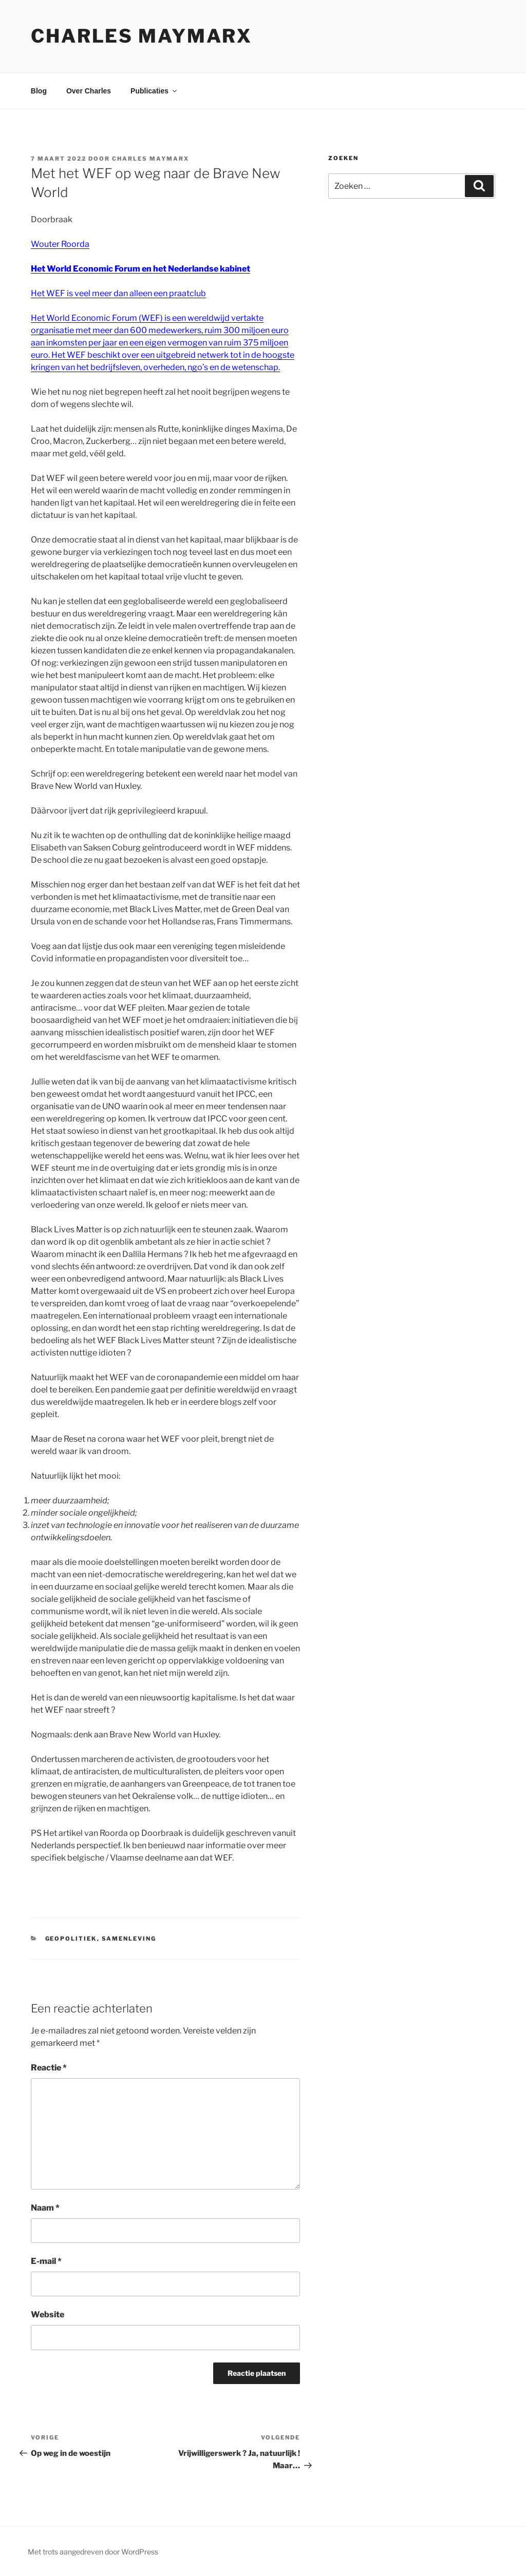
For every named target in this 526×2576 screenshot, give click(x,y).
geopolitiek (71, 1938)
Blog (39, 91)
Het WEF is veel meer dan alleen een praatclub (118, 293)
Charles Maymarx (141, 36)
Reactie (49, 2068)
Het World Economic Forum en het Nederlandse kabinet (140, 269)
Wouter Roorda (60, 244)
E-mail (46, 2261)
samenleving (129, 1938)
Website (47, 2314)
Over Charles (88, 91)
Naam (45, 2208)
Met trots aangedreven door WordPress (93, 2551)
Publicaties (154, 91)
